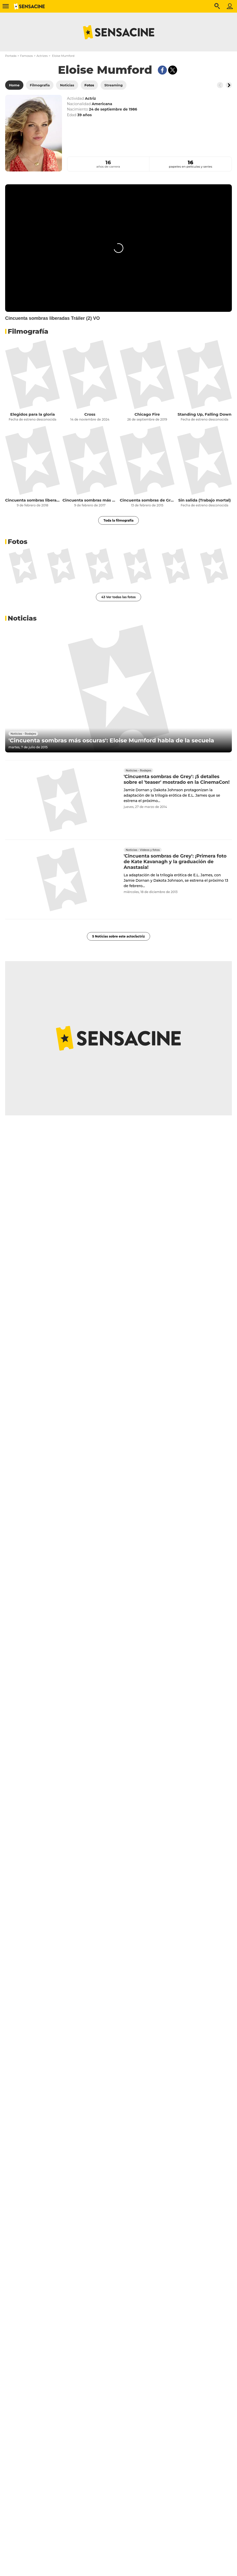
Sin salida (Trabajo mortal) (204, 500)
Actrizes (42, 56)
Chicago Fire (147, 414)
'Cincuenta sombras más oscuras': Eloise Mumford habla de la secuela (111, 740)
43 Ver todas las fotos (118, 597)
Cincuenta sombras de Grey (147, 500)
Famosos (26, 56)
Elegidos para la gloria (32, 414)
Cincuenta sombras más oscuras (89, 500)
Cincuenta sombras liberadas (32, 500)
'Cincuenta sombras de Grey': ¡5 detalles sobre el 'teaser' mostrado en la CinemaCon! (177, 779)
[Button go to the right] (229, 85)
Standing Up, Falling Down (205, 414)
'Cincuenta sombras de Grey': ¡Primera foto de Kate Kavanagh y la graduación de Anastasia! (175, 861)
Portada (10, 56)
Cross (89, 414)
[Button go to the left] (220, 85)
